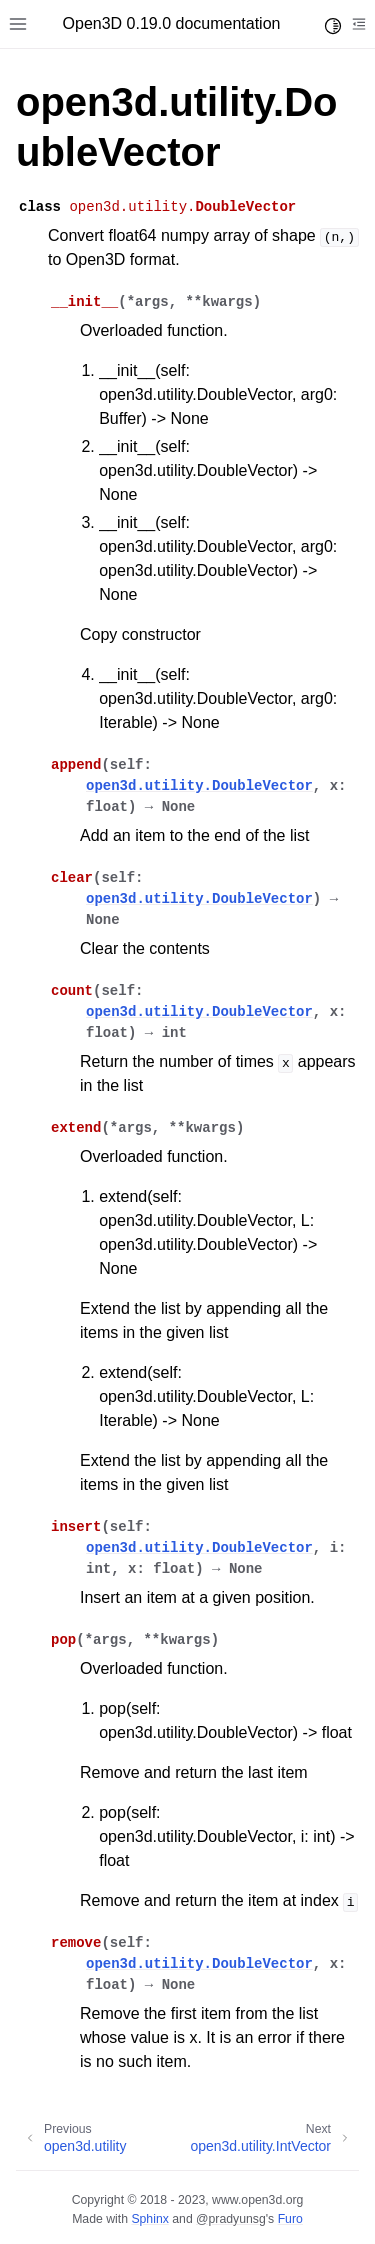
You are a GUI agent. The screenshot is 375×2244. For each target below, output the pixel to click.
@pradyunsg (231, 2219)
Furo (290, 2219)
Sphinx (149, 2219)
